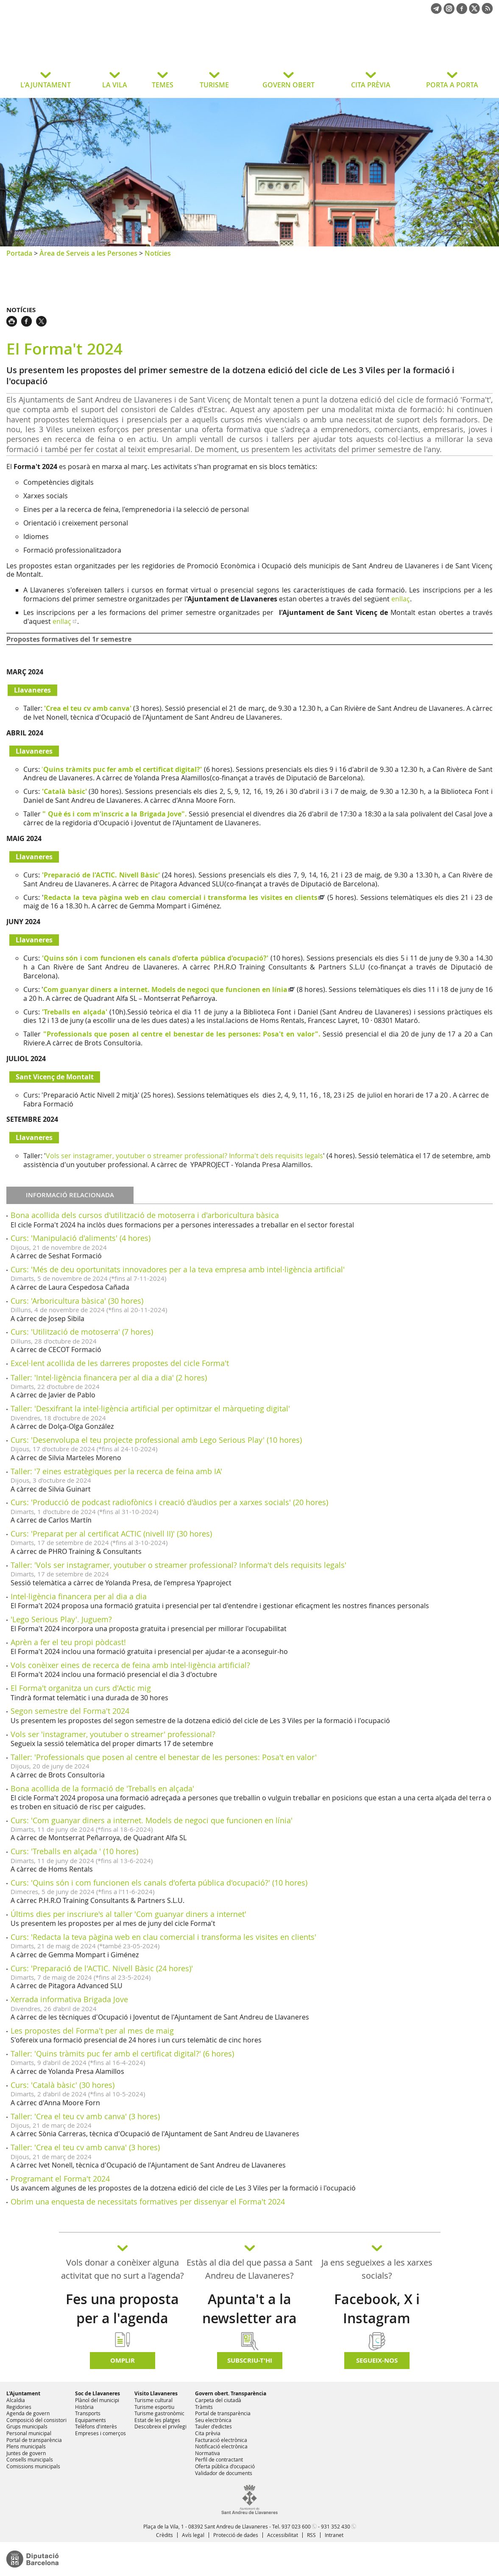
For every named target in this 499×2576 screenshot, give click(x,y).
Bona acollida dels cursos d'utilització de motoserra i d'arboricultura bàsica (145, 1215)
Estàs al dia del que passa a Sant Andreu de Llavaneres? (249, 2269)
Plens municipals (26, 2446)
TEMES (162, 84)
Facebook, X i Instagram (377, 2308)
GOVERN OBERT (288, 84)
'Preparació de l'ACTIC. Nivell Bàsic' (101, 875)
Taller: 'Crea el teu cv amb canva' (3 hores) (85, 2116)
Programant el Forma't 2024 (60, 2179)
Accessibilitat (282, 2534)
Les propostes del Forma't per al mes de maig (92, 2031)
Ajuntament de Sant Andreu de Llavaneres (74, 48)
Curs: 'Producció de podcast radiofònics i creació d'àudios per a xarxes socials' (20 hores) (169, 1502)
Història (84, 2406)
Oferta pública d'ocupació (225, 2466)
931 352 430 (335, 2526)
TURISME (214, 84)
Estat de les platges (157, 2420)
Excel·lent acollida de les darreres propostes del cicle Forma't (120, 1363)
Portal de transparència (34, 2439)
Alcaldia (15, 2400)
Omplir (122, 2360)
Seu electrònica (213, 2420)
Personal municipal (28, 2433)
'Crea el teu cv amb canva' (87, 708)
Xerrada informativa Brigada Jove (69, 1999)
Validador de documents (223, 2473)
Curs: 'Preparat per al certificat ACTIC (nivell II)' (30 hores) (111, 1533)
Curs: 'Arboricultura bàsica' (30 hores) (77, 1301)
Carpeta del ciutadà (218, 2400)
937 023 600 (296, 2526)
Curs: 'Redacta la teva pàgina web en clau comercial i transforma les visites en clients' (163, 1937)
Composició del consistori (36, 2420)
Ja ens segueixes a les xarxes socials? (376, 2269)
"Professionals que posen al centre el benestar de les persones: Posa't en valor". (182, 1034)
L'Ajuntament (23, 2393)
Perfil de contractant (219, 2459)
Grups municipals (26, 2426)
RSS (311, 2534)
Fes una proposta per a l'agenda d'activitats (122, 2318)
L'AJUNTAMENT (45, 84)
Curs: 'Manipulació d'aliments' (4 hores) (81, 1238)
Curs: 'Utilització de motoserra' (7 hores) (82, 1332)
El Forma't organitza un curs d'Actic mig (81, 1688)
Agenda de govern (28, 2413)
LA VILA (114, 84)
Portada (19, 253)
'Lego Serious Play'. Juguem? (61, 1619)
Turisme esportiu (154, 2406)
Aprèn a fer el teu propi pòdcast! (68, 1642)
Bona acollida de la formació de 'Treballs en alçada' (102, 1788)
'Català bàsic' (64, 791)
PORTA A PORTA (452, 84)
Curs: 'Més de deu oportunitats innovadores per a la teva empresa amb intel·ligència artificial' (178, 1269)
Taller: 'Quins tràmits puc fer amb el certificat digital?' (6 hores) (122, 2053)
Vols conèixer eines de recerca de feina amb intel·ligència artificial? (130, 1665)
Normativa (207, 2453)
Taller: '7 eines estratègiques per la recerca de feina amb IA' (116, 1471)
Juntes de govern (26, 2453)
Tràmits (204, 2406)
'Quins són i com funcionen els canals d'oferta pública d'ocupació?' (155, 958)
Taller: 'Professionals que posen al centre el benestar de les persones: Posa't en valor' (164, 1757)
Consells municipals (29, 2459)
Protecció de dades (235, 2534)
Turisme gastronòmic (159, 2413)
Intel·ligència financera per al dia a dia (79, 1596)
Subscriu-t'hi (249, 2360)
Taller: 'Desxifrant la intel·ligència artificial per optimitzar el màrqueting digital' (150, 1408)
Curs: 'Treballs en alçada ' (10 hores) (74, 1851)
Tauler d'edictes (213, 2426)
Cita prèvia (207, 2433)
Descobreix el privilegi (160, 2426)
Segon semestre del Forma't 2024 (70, 1711)
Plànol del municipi (97, 2400)
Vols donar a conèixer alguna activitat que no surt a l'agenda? (122, 2269)
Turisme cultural (153, 2400)
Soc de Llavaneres (97, 2393)
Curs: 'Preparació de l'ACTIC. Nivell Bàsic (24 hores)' (102, 1968)
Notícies (158, 253)
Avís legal (193, 2534)
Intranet (334, 2534)
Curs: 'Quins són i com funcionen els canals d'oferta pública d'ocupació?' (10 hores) (159, 1883)
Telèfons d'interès (96, 2426)
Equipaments (90, 2420)
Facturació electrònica (221, 2439)
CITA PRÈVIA (370, 84)
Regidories (18, 2406)
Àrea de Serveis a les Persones (88, 253)
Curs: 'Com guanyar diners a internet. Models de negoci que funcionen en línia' (152, 1820)
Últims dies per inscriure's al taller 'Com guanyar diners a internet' (128, 1914)
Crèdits (164, 2534)
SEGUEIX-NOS (377, 2360)
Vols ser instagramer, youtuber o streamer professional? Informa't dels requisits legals (184, 1155)
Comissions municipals (33, 2466)
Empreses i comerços (100, 2433)
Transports (87, 2413)
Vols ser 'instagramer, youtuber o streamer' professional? (113, 1734)
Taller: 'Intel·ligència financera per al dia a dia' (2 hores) (109, 1377)
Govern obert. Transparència (230, 2393)
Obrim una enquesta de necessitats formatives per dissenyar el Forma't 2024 (148, 2201)
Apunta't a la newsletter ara (249, 2308)
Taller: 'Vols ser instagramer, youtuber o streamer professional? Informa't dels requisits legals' (178, 1565)
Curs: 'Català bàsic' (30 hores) (62, 2085)
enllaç (400, 598)
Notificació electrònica (221, 2446)
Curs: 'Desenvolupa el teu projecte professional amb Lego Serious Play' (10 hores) (156, 1440)
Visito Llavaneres (156, 2393)
